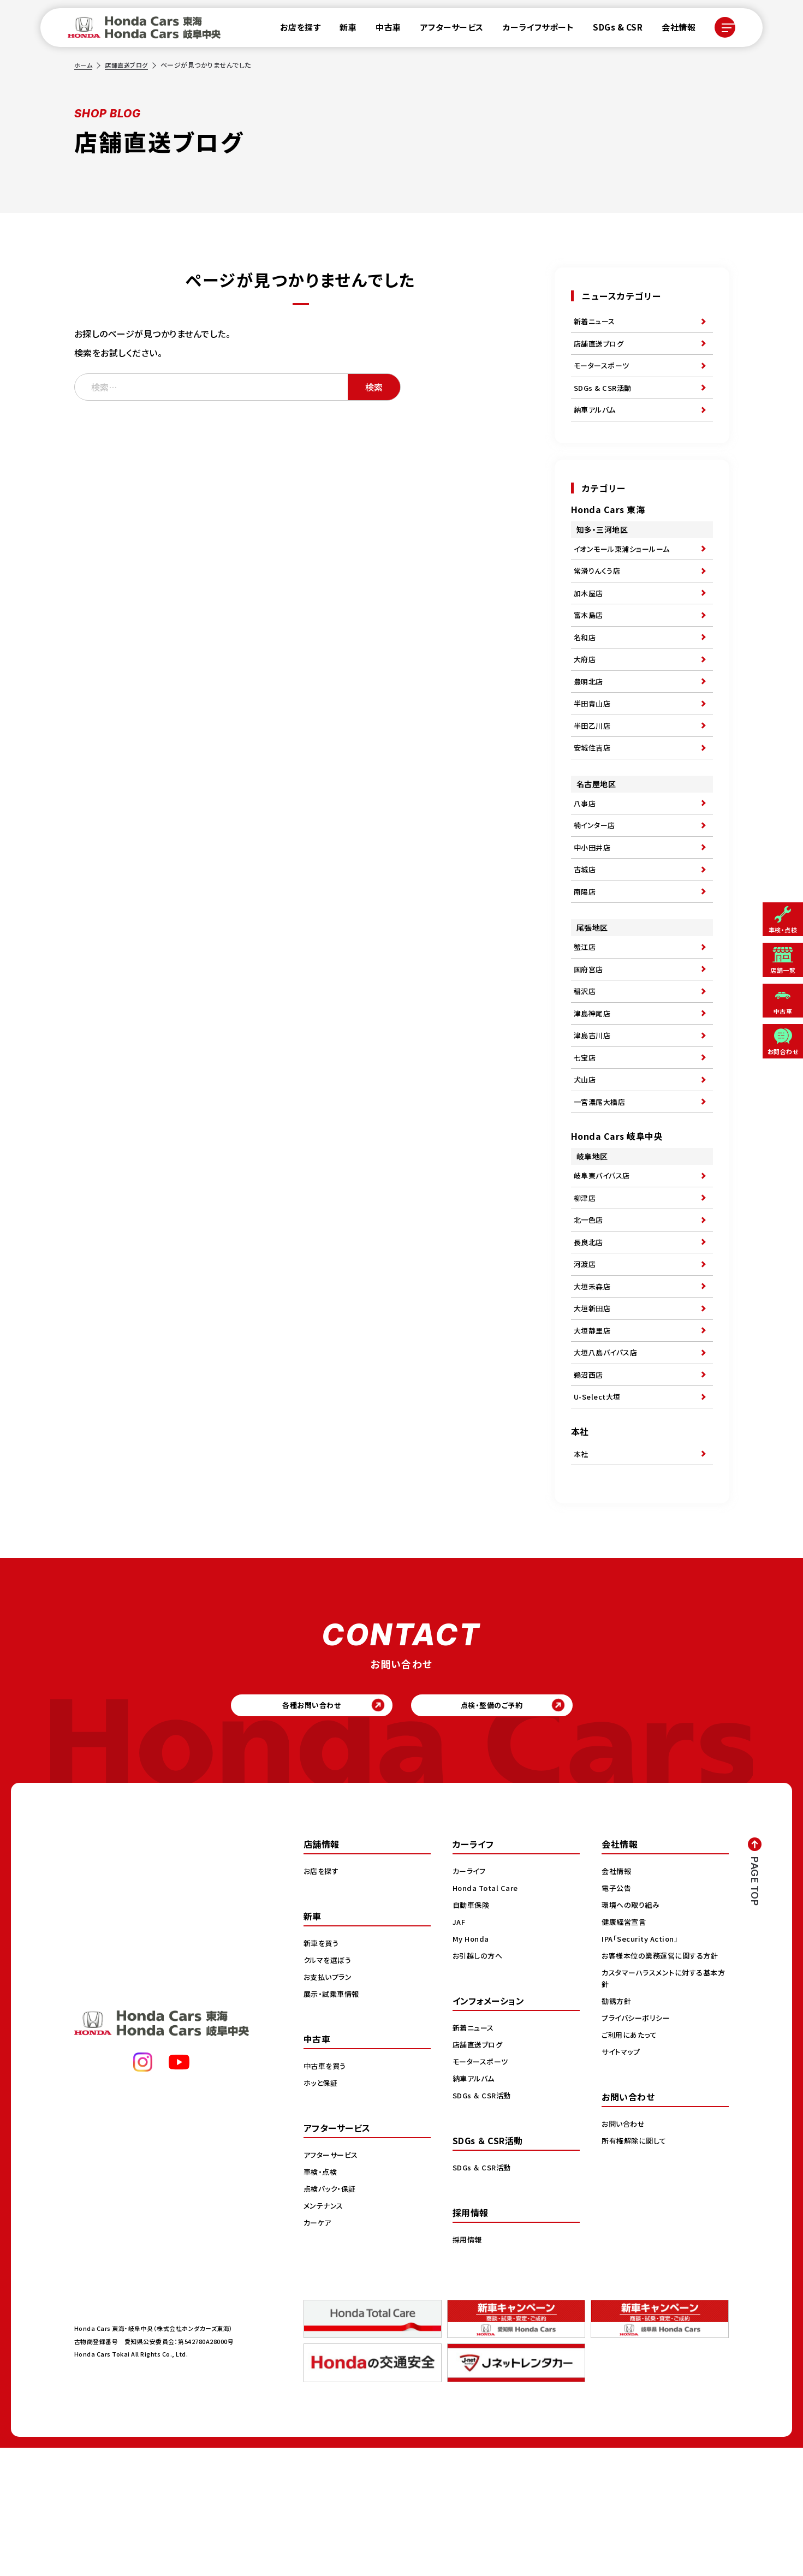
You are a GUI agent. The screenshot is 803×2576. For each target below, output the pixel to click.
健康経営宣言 (625, 2049)
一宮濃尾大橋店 (601, 1184)
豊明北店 (589, 715)
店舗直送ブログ (129, 64)
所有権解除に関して (636, 2268)
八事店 (586, 849)
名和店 (586, 665)
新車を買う (323, 2070)
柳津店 (586, 1286)
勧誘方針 (617, 2128)
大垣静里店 (594, 1436)
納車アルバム (596, 423)
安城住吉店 (594, 791)
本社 (582, 1572)
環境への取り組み (632, 2032)
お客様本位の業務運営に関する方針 (663, 2083)
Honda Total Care (487, 2015)
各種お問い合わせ (289, 1829)
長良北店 (589, 1336)
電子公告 (617, 2015)
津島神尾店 (594, 1083)
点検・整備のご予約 (513, 1829)
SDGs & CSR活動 (604, 397)
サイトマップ (622, 2179)
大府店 (586, 690)
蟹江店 (586, 1008)
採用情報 (468, 2366)
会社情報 (672, 29)
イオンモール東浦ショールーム (625, 565)
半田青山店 (594, 740)
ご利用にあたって (631, 2162)
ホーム (84, 64)
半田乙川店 (594, 765)
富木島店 (589, 640)
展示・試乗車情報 (333, 2121)
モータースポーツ (603, 372)
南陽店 (586, 949)
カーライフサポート (532, 29)
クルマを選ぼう (329, 2087)
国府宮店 (589, 1033)
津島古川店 (594, 1108)
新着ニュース (596, 322)
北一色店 (589, 1311)
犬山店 (586, 1158)
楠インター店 (596, 874)
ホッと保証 (322, 2210)
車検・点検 (322, 2299)
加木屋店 (589, 615)
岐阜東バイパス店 (604, 1261)
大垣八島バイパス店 (608, 1461)
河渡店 (586, 1361)
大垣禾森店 (594, 1386)
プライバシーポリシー (638, 2145)
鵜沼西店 (589, 1487)
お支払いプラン (329, 2104)
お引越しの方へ (479, 2083)
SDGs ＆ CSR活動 (483, 2222)
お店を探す (293, 29)
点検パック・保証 (332, 2316)
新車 (341, 29)
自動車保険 (472, 2032)
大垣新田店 (594, 1411)
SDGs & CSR (611, 29)
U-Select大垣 (599, 1512)
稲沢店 (586, 1058)
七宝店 (586, 1133)
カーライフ (471, 1998)
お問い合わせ (624, 2251)
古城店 (586, 924)
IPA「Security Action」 (643, 2066)
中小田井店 (594, 899)
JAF (460, 2049)
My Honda (472, 2066)
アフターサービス (445, 29)
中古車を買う (326, 2193)
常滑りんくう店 (599, 590)
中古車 (382, 29)
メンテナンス (325, 2333)
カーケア (319, 2350)
